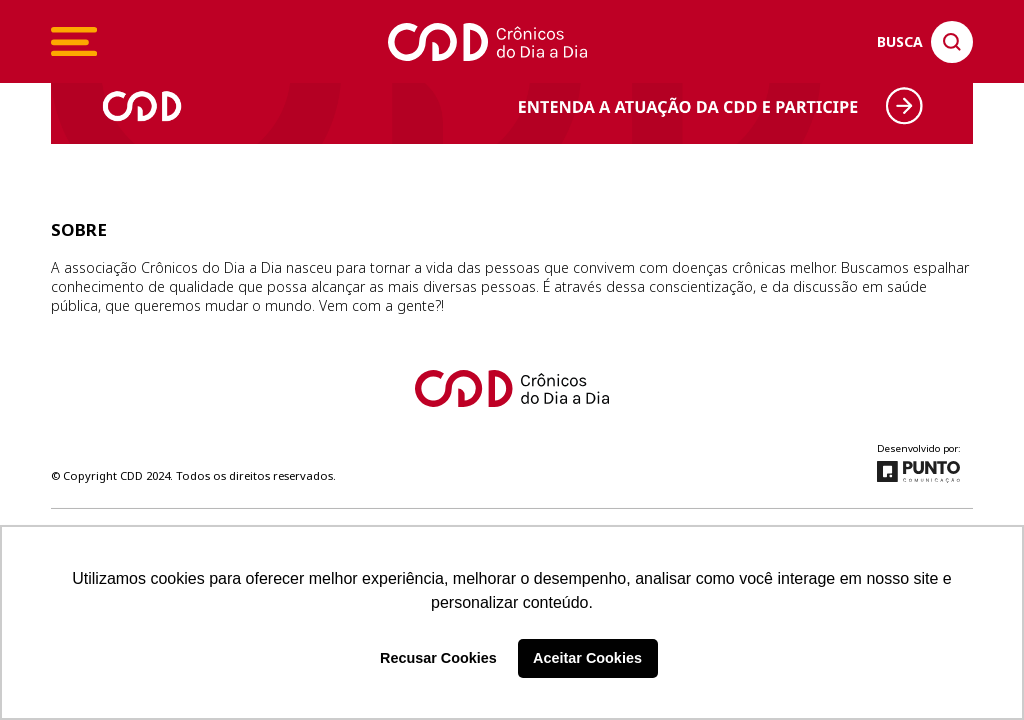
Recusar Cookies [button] (438, 658)
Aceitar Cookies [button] (587, 658)
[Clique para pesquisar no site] (925, 42)
